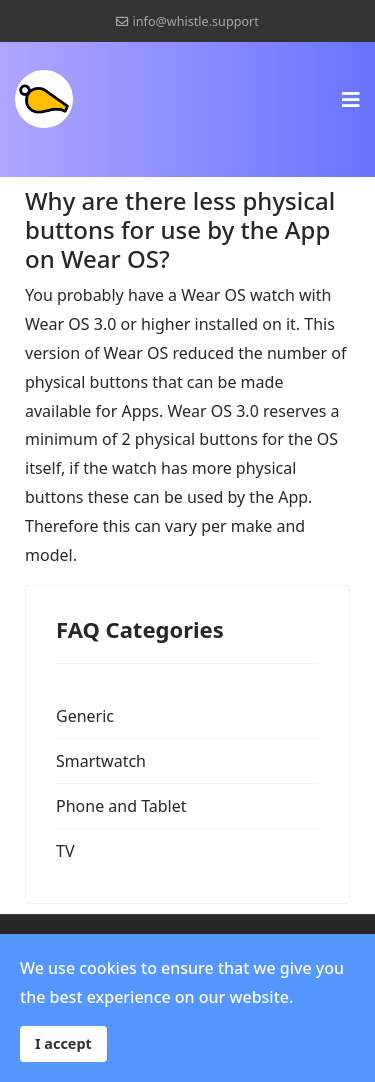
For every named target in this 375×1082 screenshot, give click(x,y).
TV (65, 851)
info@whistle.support (196, 21)
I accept (63, 1043)
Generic (85, 716)
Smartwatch (101, 761)
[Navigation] (351, 99)
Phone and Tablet (121, 806)
